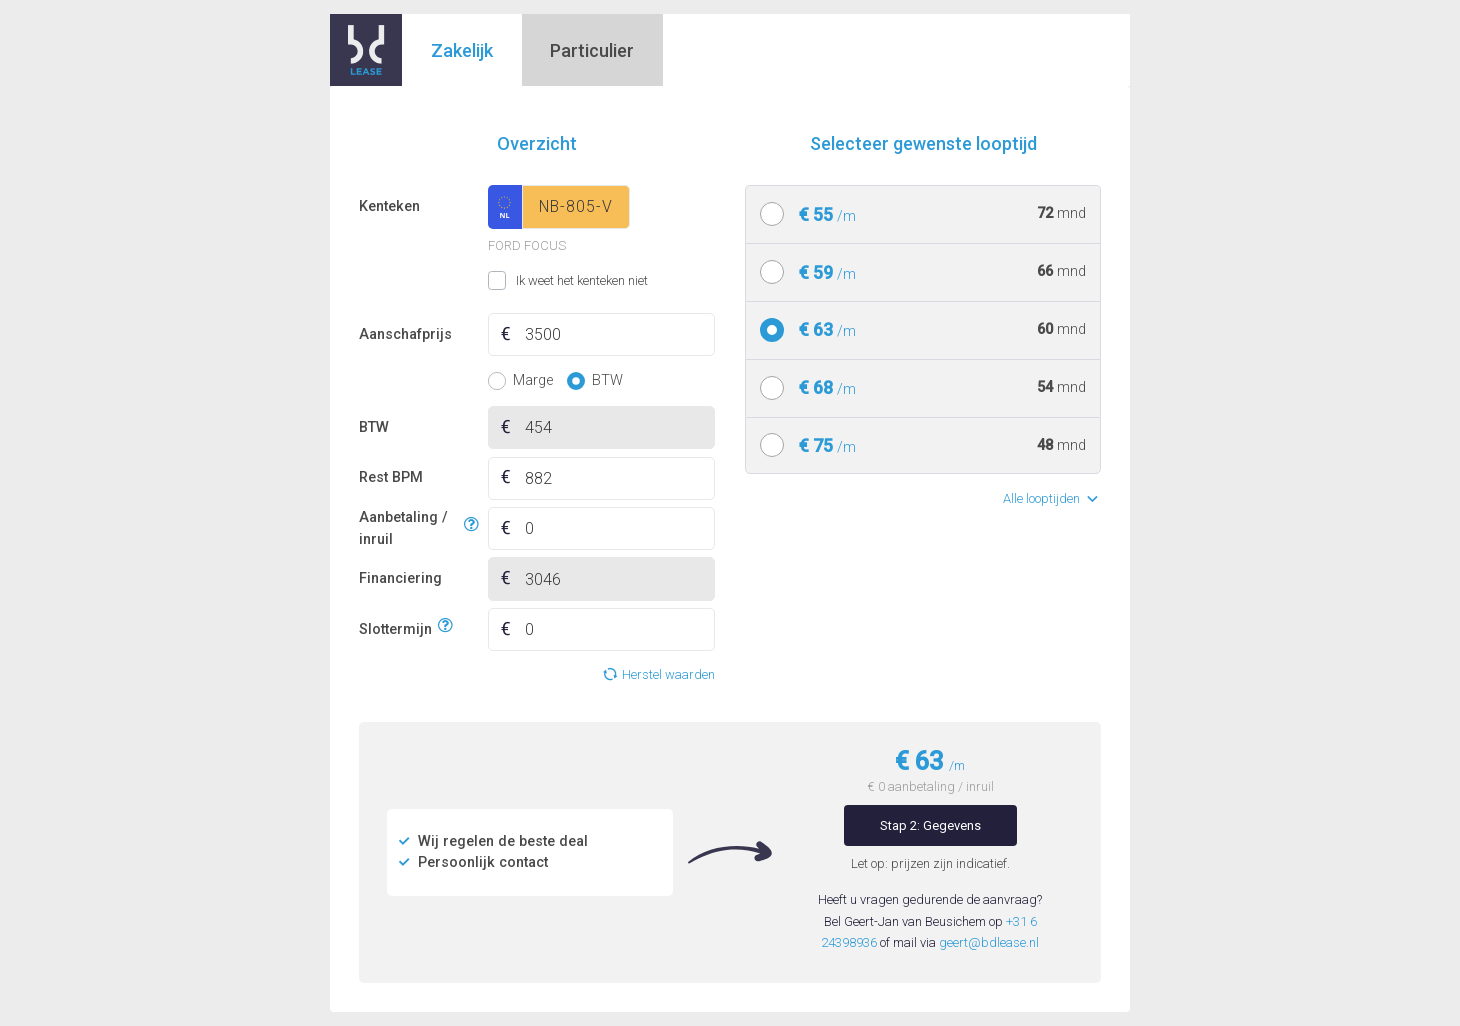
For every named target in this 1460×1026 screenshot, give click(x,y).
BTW (374, 427)
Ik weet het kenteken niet (512, 281)
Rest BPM (391, 477)
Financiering (400, 578)
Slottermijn (395, 626)
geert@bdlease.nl (989, 942)
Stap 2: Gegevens (930, 825)
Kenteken (389, 206)
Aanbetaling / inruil (408, 528)
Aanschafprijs (405, 334)
